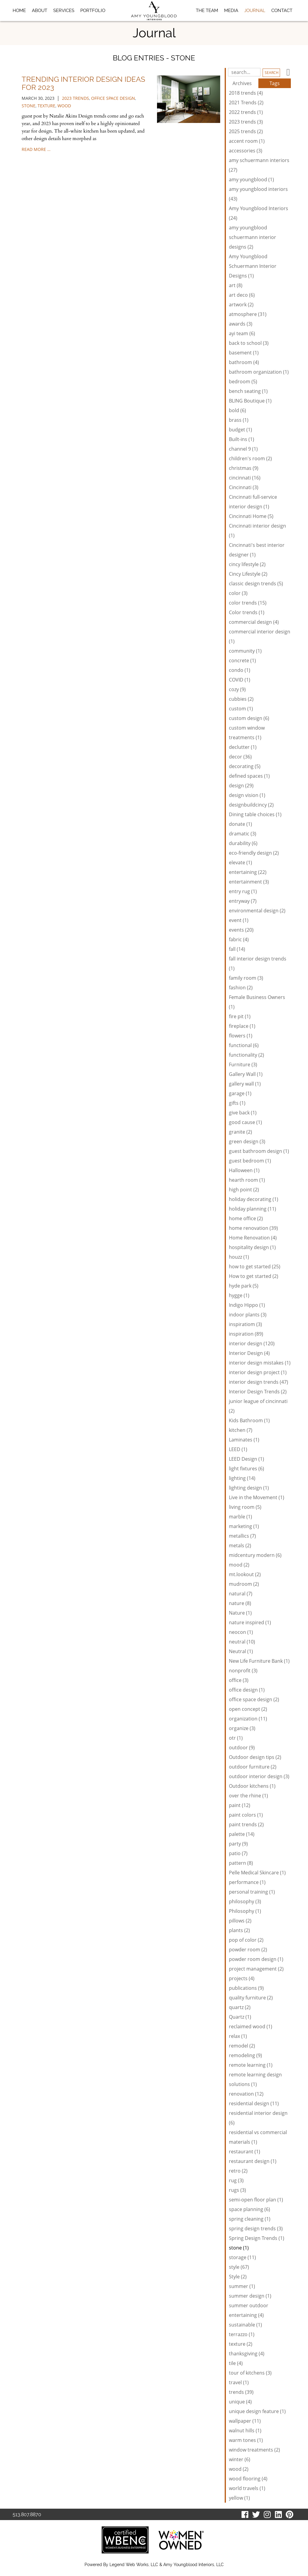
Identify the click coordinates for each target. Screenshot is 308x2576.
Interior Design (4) (249, 1353)
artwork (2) (241, 304)
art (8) (235, 285)
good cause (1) (245, 1122)
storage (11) (242, 2257)
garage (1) (240, 1093)
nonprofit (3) (243, 1670)
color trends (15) (247, 602)
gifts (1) (237, 1103)
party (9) (238, 1843)
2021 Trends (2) (246, 102)
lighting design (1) (249, 1487)
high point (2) (244, 1189)
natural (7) (240, 1593)
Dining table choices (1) (255, 814)
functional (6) (244, 1045)
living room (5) (245, 1507)
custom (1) (241, 708)
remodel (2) (242, 2045)
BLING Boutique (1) (250, 400)
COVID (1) (239, 679)
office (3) (238, 1680)
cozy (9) (237, 689)
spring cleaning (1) (249, 2219)
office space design (113, 98)
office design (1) (247, 1689)
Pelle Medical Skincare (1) (257, 1872)
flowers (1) (240, 1035)
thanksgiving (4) (246, 2353)
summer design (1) (250, 2296)
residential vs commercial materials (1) (258, 2137)
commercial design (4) (254, 622)
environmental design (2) (257, 910)
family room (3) (246, 978)
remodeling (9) (245, 2055)
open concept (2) (248, 1709)
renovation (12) (246, 2094)
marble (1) (240, 1516)
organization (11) (248, 1718)
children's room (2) (250, 458)
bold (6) (237, 410)
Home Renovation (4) (253, 1237)
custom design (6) (249, 718)
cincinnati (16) (244, 477)
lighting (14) (242, 1478)
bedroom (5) (243, 381)
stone (28, 106)
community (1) (245, 651)
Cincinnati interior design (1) (257, 530)
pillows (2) (240, 1920)
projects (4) (241, 1978)
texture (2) (240, 2344)
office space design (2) (254, 1699)
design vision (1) (247, 795)
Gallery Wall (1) (246, 1074)
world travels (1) (247, 2488)
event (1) (238, 920)
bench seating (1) (248, 391)
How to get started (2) (253, 1276)
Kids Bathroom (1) (249, 1420)
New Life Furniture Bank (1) (259, 1661)
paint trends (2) (246, 1824)
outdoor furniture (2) (252, 1766)
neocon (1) (241, 1632)
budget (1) (240, 429)
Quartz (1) (240, 2017)
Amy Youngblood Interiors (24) (258, 213)
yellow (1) (239, 2498)
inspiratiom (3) (245, 1324)
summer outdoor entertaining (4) (248, 2310)
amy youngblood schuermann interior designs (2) (252, 237)
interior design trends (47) (258, 1382)
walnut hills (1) (245, 2430)
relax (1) (238, 2036)
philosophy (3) (245, 1901)
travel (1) (239, 2382)
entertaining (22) (247, 872)
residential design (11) (254, 2103)
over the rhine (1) (248, 1795)
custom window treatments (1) (247, 732)
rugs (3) (237, 2190)
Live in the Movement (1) (256, 1497)
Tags (275, 83)
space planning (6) (249, 2209)
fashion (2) (241, 987)
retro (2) (238, 2170)
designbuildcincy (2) (251, 804)
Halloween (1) (244, 1170)
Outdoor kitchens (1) (252, 1786)
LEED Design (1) (246, 1459)
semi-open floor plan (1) (256, 2199)
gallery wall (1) (245, 1083)
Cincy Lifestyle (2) (248, 574)
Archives (242, 83)
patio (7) (238, 1853)
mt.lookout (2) (245, 1574)
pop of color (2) (246, 1940)
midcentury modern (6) (255, 1555)
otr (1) (236, 1738)
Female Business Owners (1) (257, 1002)
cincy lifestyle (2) (247, 564)
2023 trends (75, 98)
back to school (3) (249, 343)
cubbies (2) (241, 699)
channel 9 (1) (243, 449)
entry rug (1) (243, 891)
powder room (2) (248, 1949)
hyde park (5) (243, 1285)
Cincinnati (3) (243, 487)
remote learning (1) (251, 2065)
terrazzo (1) (241, 2334)
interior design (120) (252, 1343)
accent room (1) (247, 141)
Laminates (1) (244, 1439)
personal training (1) (252, 1891)
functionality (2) (246, 1055)
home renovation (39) (253, 1228)
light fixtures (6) (246, 1468)
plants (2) (239, 1930)
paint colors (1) (246, 1815)
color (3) (238, 593)
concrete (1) (242, 660)
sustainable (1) (245, 2324)
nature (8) (240, 1603)
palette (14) (241, 1834)
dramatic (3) (242, 833)
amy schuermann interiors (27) (259, 165)
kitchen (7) (240, 1430)
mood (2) (239, 1564)
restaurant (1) (244, 2151)
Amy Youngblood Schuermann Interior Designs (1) (252, 266)
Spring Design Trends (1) (256, 2238)
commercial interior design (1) (259, 636)
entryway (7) (243, 901)
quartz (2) (240, 2007)
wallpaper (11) (245, 2421)
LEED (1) (238, 1449)
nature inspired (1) (250, 1622)
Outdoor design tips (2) (255, 1757)
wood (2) (238, 2469)
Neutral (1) (241, 1651)
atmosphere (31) (247, 314)
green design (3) (247, 1141)
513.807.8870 (27, 2514)
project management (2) (256, 1968)
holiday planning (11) (252, 1208)
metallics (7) (242, 1536)
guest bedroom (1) (250, 1160)
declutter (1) (243, 747)
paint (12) (239, 1805)
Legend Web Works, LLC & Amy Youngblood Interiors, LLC (166, 2564)
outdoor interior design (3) (259, 1776)
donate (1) (240, 824)
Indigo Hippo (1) (247, 1305)
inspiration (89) (246, 1334)
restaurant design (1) (252, 2161)
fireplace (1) (242, 1026)
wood (64, 106)
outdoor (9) (242, 1747)
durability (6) (243, 843)
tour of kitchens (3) (250, 2372)
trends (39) (241, 2392)
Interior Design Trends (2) (258, 1391)
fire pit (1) (240, 1016)
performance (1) (247, 1882)
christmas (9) (243, 468)
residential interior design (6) (258, 2118)
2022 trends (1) (246, 112)
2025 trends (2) (246, 131)
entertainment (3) (249, 881)
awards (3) (240, 323)
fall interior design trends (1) (257, 963)
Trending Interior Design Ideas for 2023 (83, 83)
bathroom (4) (244, 362)
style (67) (239, 2267)
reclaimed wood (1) (250, 2026)
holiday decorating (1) (253, 1199)
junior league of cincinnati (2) (258, 1406)
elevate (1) (240, 862)
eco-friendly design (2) (254, 853)
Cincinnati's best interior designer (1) (257, 550)
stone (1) (239, 2247)
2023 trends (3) (246, 121)
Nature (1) (240, 1613)
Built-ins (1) (241, 439)
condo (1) (239, 670)
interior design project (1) (258, 1372)
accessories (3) (245, 150)
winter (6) (239, 2459)
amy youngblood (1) (251, 179)
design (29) (241, 785)
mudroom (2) (244, 1584)
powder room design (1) (256, 1959)
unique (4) (240, 2401)
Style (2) (238, 2276)
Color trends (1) (246, 612)
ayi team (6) (242, 333)
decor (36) (240, 756)
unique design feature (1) (257, 2411)
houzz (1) (239, 1257)
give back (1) (243, 1112)
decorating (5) (244, 766)
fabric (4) (239, 939)
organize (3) (242, 1728)
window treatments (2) (254, 2449)
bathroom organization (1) (259, 372)
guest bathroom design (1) (259, 1151)
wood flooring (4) (248, 2478)
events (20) (241, 930)
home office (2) (246, 1218)
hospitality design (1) (252, 1247)
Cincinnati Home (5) (251, 516)
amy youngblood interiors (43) (258, 194)
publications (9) (246, 1988)
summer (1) (242, 2286)
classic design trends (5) (256, 583)
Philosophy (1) (245, 1911)
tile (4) (236, 2363)
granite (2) (240, 1132)
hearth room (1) (247, 1180)
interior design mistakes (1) (260, 1362)
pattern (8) (241, 1863)
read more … (36, 149)
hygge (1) (239, 1295)
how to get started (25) (254, 1266)
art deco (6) (242, 295)
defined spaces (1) (249, 776)
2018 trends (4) (246, 93)
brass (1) (238, 420)
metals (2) (240, 1545)
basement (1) (244, 352)
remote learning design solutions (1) (255, 2079)
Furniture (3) (243, 1064)
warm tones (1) (246, 2440)
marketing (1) (244, 1526)
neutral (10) (242, 1641)
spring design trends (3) (256, 2228)
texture (46, 106)
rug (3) (236, 2180)
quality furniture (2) (251, 1997)
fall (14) (237, 949)
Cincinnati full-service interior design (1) (253, 502)
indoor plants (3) (247, 1314)
